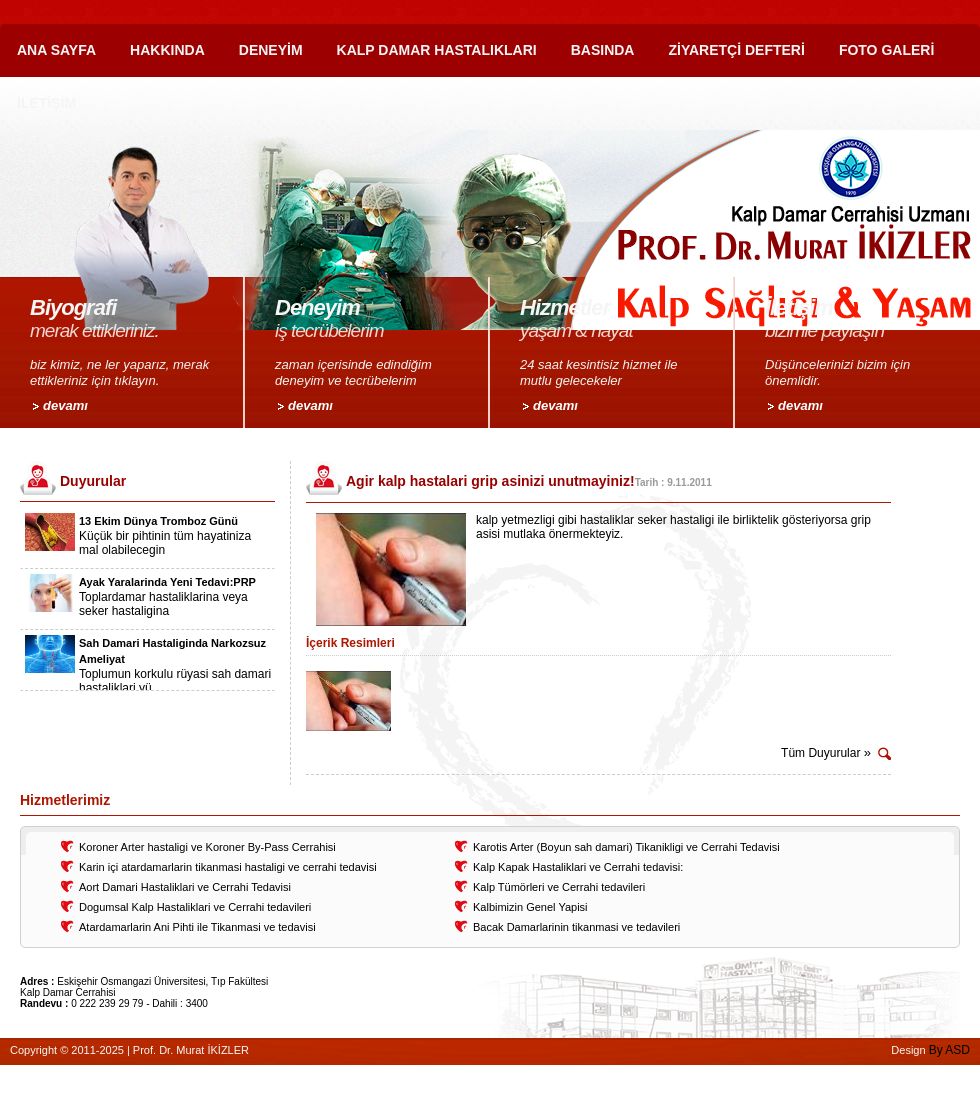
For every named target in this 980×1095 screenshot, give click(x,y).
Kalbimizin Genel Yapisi (530, 907)
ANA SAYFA (56, 50)
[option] (147, 540)
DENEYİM (271, 50)
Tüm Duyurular (826, 752)
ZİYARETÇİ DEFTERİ (736, 50)
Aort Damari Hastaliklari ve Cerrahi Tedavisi (185, 887)
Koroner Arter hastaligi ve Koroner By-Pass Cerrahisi (207, 847)
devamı (65, 405)
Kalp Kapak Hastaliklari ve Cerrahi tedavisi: (578, 867)
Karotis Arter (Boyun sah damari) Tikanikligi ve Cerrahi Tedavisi (626, 847)
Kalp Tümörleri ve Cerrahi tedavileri (559, 887)
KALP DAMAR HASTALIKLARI (437, 50)
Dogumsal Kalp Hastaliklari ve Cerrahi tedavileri (195, 907)
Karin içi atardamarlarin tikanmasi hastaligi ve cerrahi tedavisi (228, 867)
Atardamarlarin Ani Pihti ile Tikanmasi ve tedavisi (197, 927)
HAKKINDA (167, 50)
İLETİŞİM (46, 103)
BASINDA (603, 50)
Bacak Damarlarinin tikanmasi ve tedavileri (576, 927)
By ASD (949, 1050)
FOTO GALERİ (886, 50)
